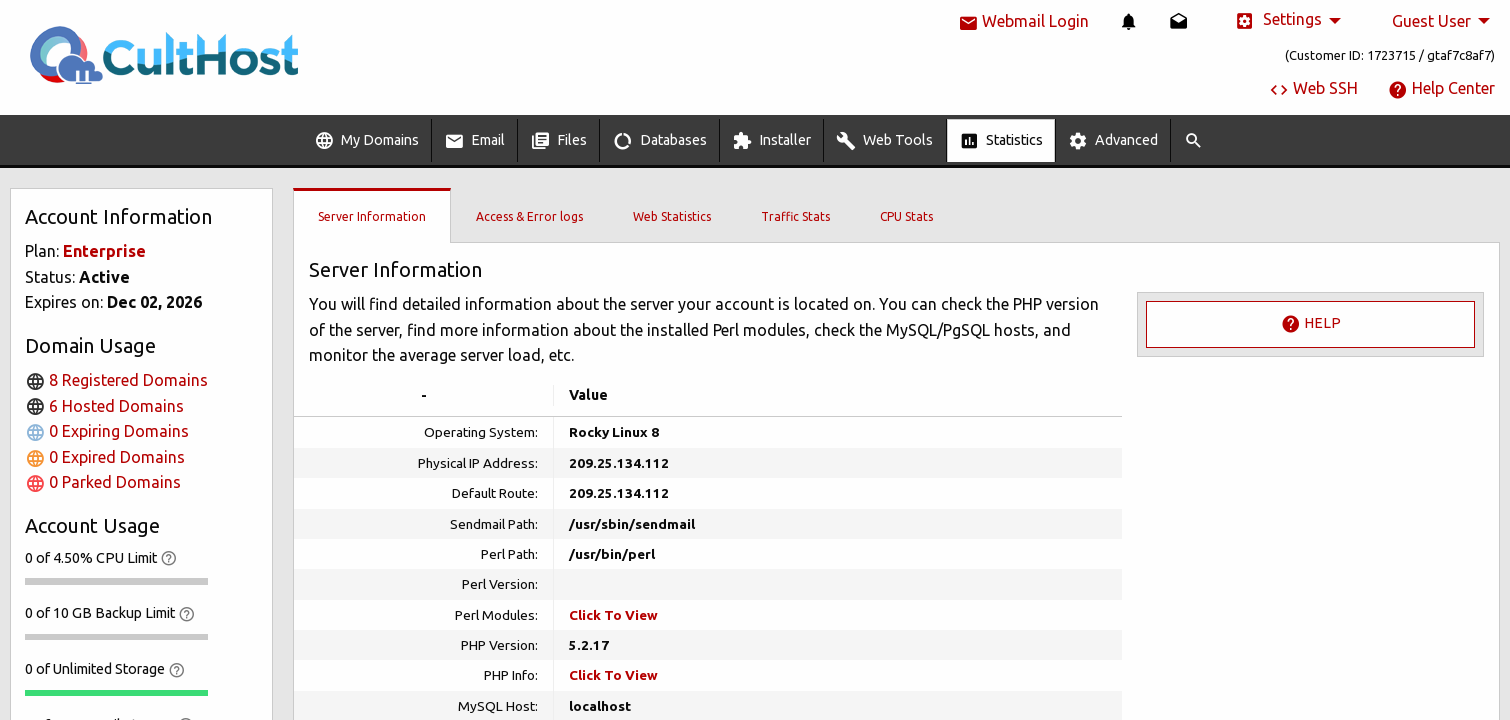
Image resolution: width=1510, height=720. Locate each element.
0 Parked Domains (103, 482)
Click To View (613, 615)
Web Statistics (672, 216)
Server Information (372, 216)
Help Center (1441, 88)
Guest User (1431, 21)
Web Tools (884, 141)
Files (558, 141)
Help (1311, 324)
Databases (660, 141)
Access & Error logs (529, 216)
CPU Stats (906, 216)
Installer (771, 141)
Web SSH (1313, 88)
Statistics (1001, 141)
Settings (1278, 20)
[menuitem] (1129, 21)
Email (474, 141)
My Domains (366, 141)
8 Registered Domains (116, 380)
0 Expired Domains (105, 457)
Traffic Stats (795, 216)
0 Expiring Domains (107, 431)
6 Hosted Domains (104, 406)
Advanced (1113, 141)
